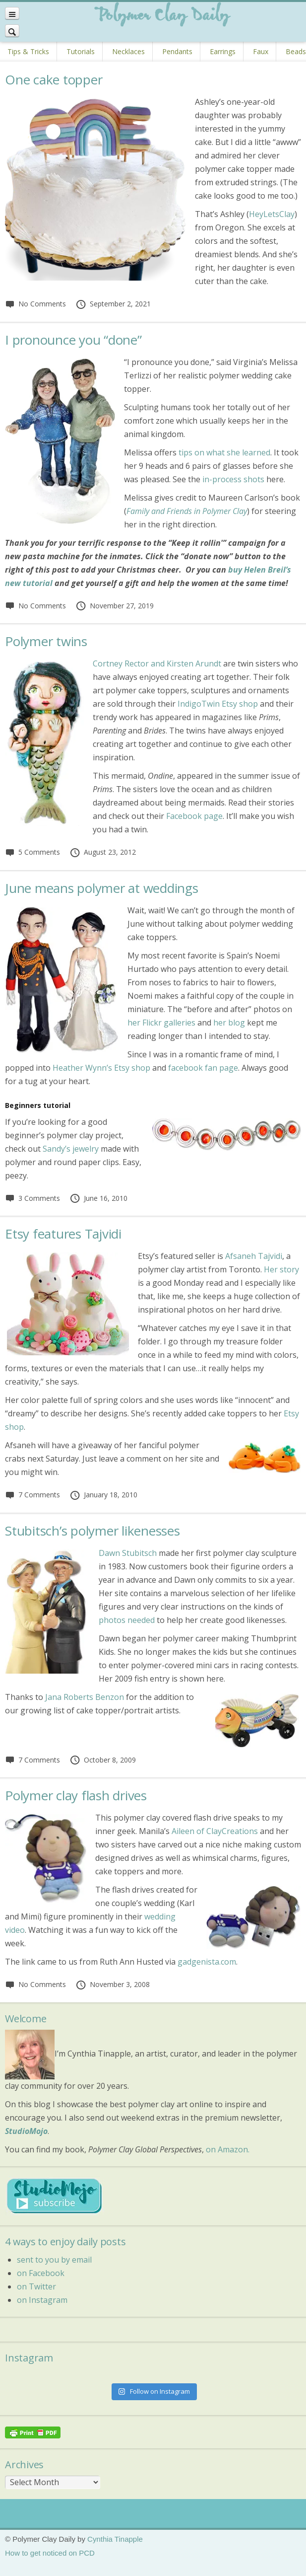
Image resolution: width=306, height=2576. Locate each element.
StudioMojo (26, 2131)
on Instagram (42, 2299)
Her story (281, 1269)
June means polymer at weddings (101, 888)
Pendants (177, 51)
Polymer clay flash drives (76, 1795)
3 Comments (32, 1198)
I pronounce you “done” (73, 340)
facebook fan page (203, 1067)
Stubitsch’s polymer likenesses (92, 1531)
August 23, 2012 (102, 852)
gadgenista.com (207, 1961)
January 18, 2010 (103, 1494)
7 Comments (32, 1494)
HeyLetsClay (272, 214)
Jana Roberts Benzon (84, 1697)
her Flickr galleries (161, 1022)
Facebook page (194, 815)
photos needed (127, 1620)
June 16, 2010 (98, 1198)
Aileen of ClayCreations (215, 1831)
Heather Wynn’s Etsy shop (101, 1067)
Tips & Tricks (28, 51)
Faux (260, 51)
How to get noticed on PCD (50, 2553)
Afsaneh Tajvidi (253, 1256)
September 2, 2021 (113, 303)
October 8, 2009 (102, 1760)
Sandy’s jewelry (71, 1148)
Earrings (223, 51)
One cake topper (53, 79)
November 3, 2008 (112, 1984)
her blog (229, 1022)
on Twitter (36, 2286)
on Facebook (40, 2273)
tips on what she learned (224, 452)
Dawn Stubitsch (128, 1552)
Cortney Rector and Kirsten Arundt (157, 663)
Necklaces (128, 51)
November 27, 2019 (114, 605)
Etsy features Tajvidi (63, 1234)
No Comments (35, 303)
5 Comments (32, 852)
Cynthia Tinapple (115, 2539)
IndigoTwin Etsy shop (218, 703)
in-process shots (233, 479)
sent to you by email (54, 2259)
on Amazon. (227, 2149)
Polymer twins (46, 641)
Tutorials (80, 51)
